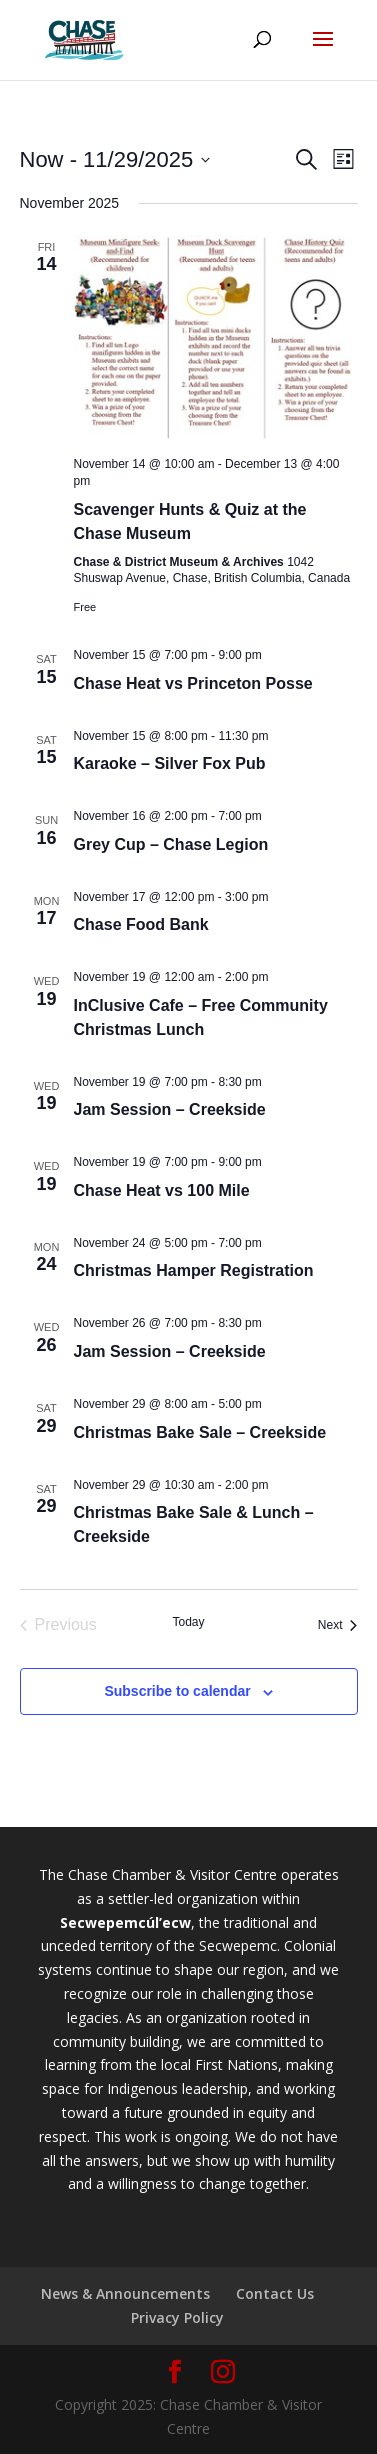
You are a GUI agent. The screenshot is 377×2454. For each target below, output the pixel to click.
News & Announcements (125, 2293)
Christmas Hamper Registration (194, 1270)
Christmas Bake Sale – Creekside (200, 1432)
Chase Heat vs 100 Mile (162, 1190)
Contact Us (275, 2293)
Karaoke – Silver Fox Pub (170, 763)
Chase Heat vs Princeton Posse (193, 683)
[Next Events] (338, 1625)
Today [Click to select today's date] (188, 1622)
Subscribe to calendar (177, 1691)
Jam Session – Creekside (170, 1109)
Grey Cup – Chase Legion (171, 844)
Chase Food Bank (141, 924)
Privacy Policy (177, 2317)
